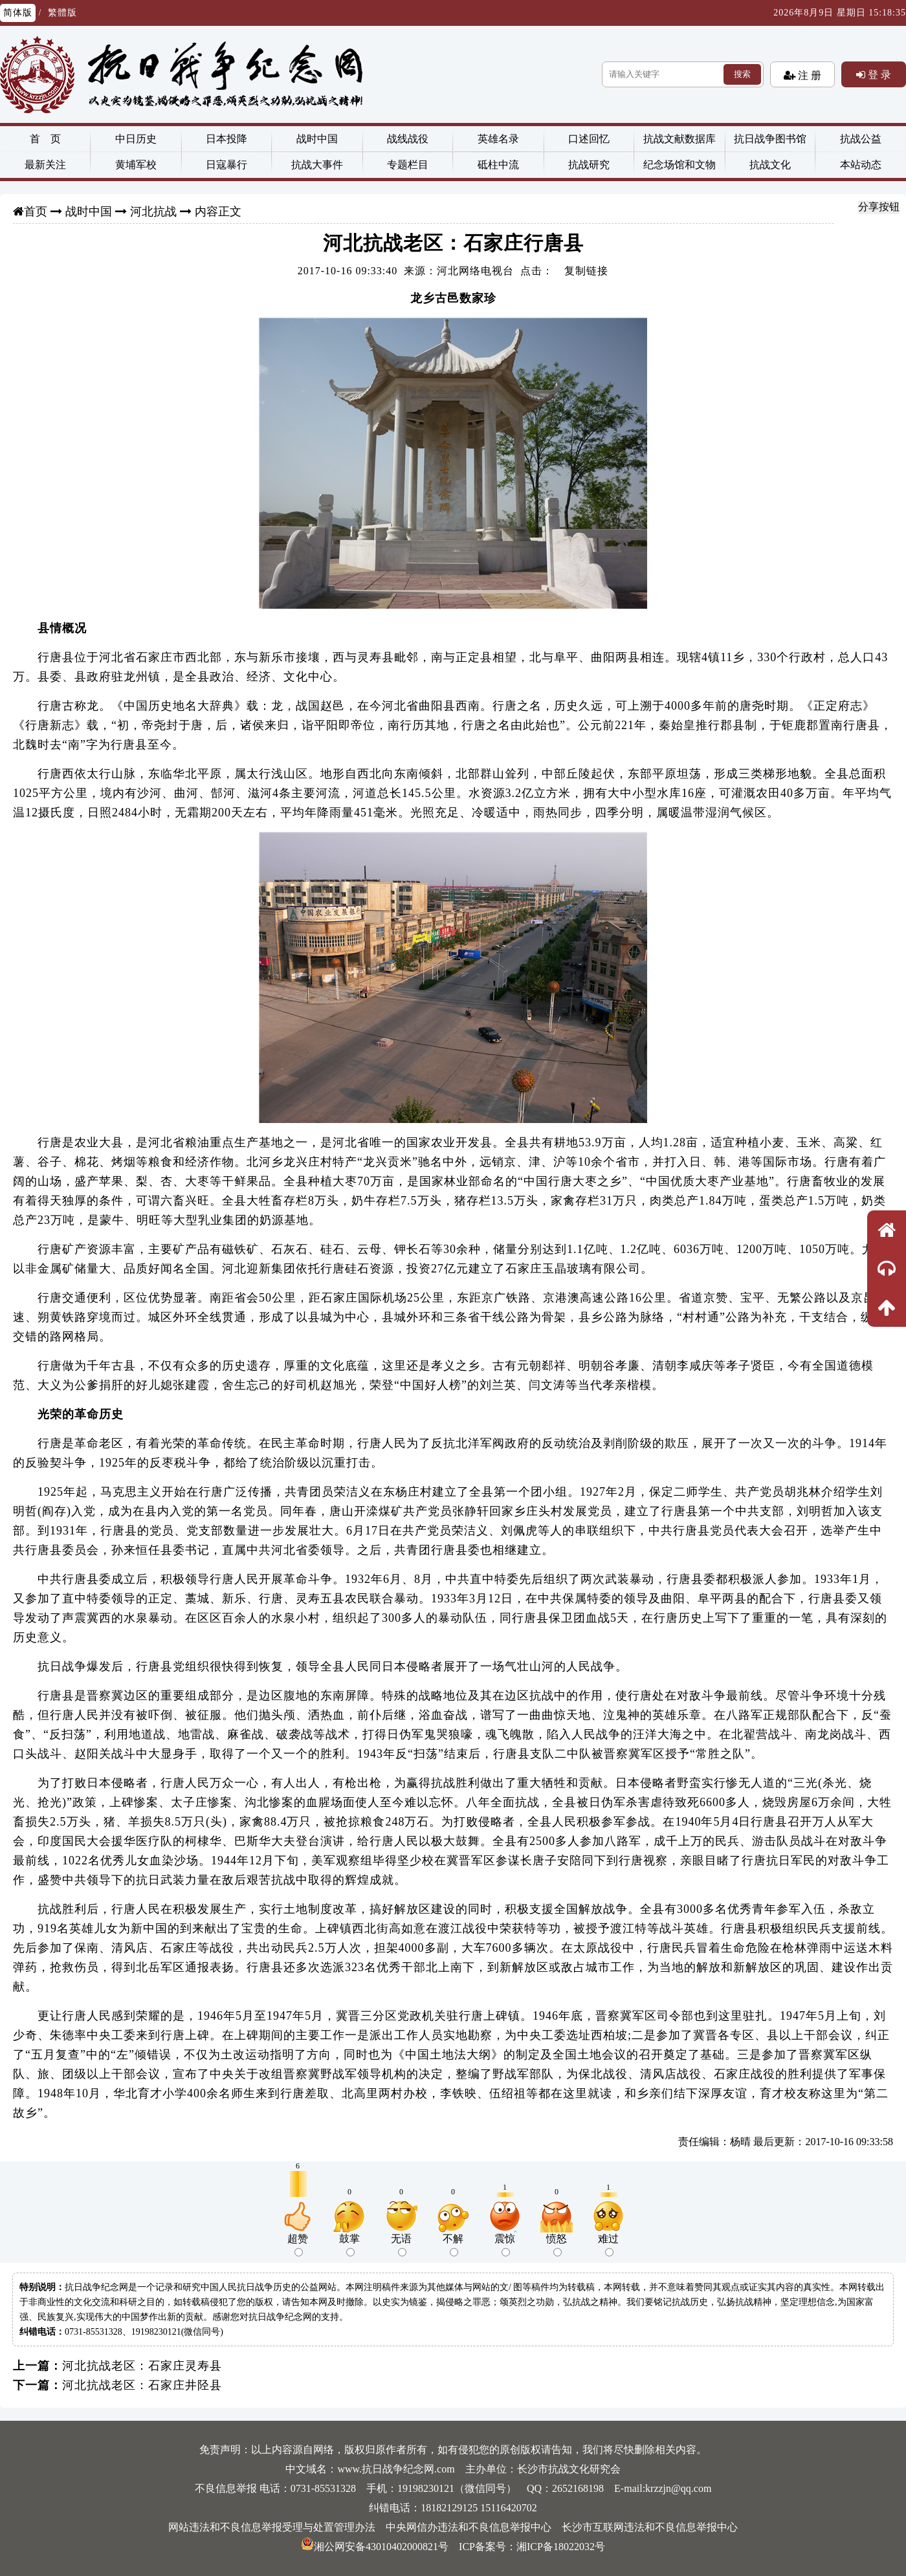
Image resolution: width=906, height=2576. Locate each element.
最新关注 (45, 164)
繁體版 (62, 12)
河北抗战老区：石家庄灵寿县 (142, 2365)
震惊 (504, 2244)
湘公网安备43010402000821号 (374, 2546)
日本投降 (226, 138)
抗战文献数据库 (679, 138)
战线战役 (407, 138)
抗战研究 (589, 164)
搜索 (742, 74)
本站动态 (860, 164)
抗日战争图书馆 (770, 138)
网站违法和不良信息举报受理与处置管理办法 (271, 2527)
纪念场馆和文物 (679, 164)
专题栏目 (407, 164)
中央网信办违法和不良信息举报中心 (468, 2527)
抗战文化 (770, 164)
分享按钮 (879, 206)
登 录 (878, 74)
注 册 (808, 75)
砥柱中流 (498, 164)
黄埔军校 (136, 164)
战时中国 (317, 138)
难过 (608, 2244)
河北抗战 (153, 211)
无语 (401, 2244)
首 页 (45, 138)
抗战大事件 (317, 164)
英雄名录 (498, 138)
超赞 (297, 2244)
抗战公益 (860, 138)
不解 (453, 2244)
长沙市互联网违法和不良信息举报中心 (650, 2527)
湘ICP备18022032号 (560, 2546)
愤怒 (556, 2244)
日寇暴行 (226, 164)
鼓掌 (349, 2244)
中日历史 (136, 138)
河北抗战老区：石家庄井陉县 (142, 2385)
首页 (35, 211)
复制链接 (586, 270)
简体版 (17, 12)
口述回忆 (589, 138)
